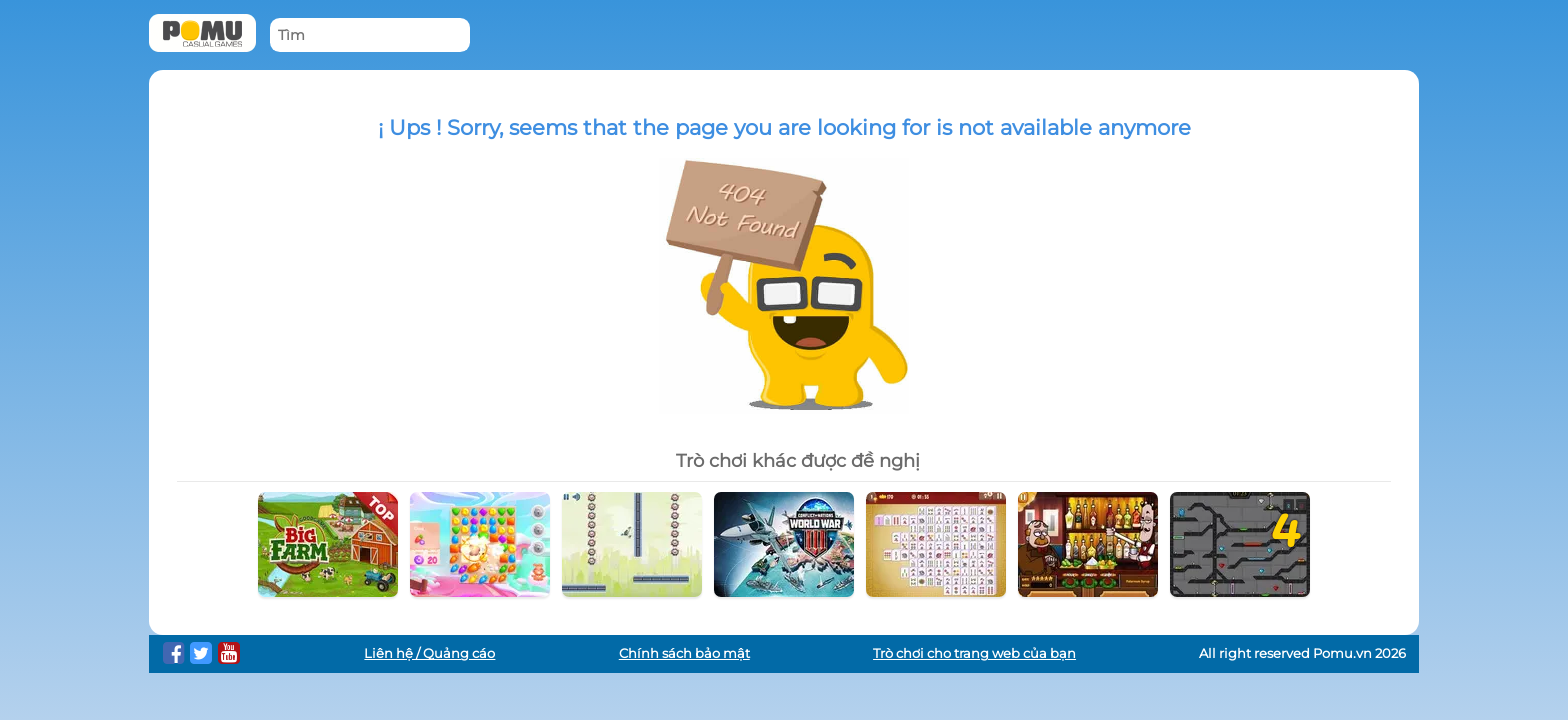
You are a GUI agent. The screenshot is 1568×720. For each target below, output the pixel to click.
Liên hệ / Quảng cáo (429, 653)
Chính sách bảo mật (684, 653)
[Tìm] (370, 35)
